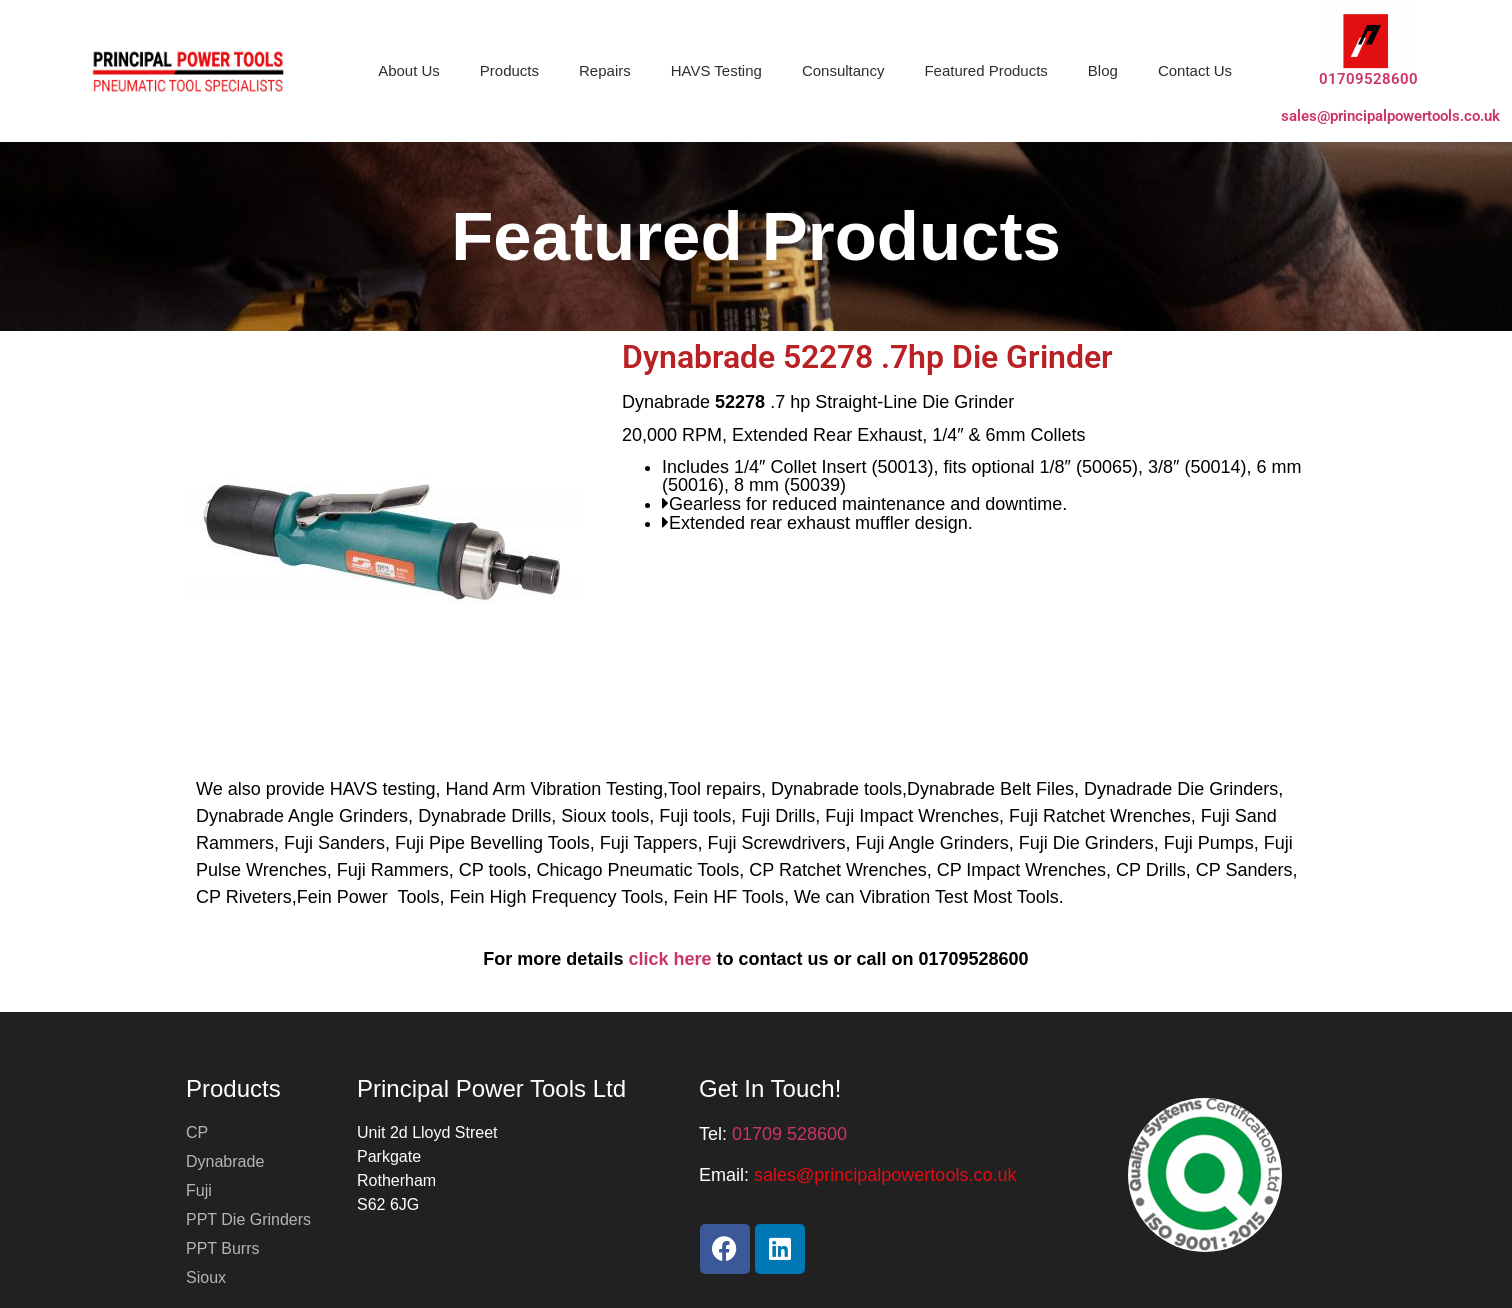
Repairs (605, 70)
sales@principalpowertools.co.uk (1390, 116)
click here (669, 959)
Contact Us (1195, 70)
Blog (1103, 70)
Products (509, 70)
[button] (885, 1175)
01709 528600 (789, 1134)
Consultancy (843, 70)
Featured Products (985, 70)
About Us (409, 70)
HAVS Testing (716, 70)
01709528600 (1368, 79)
